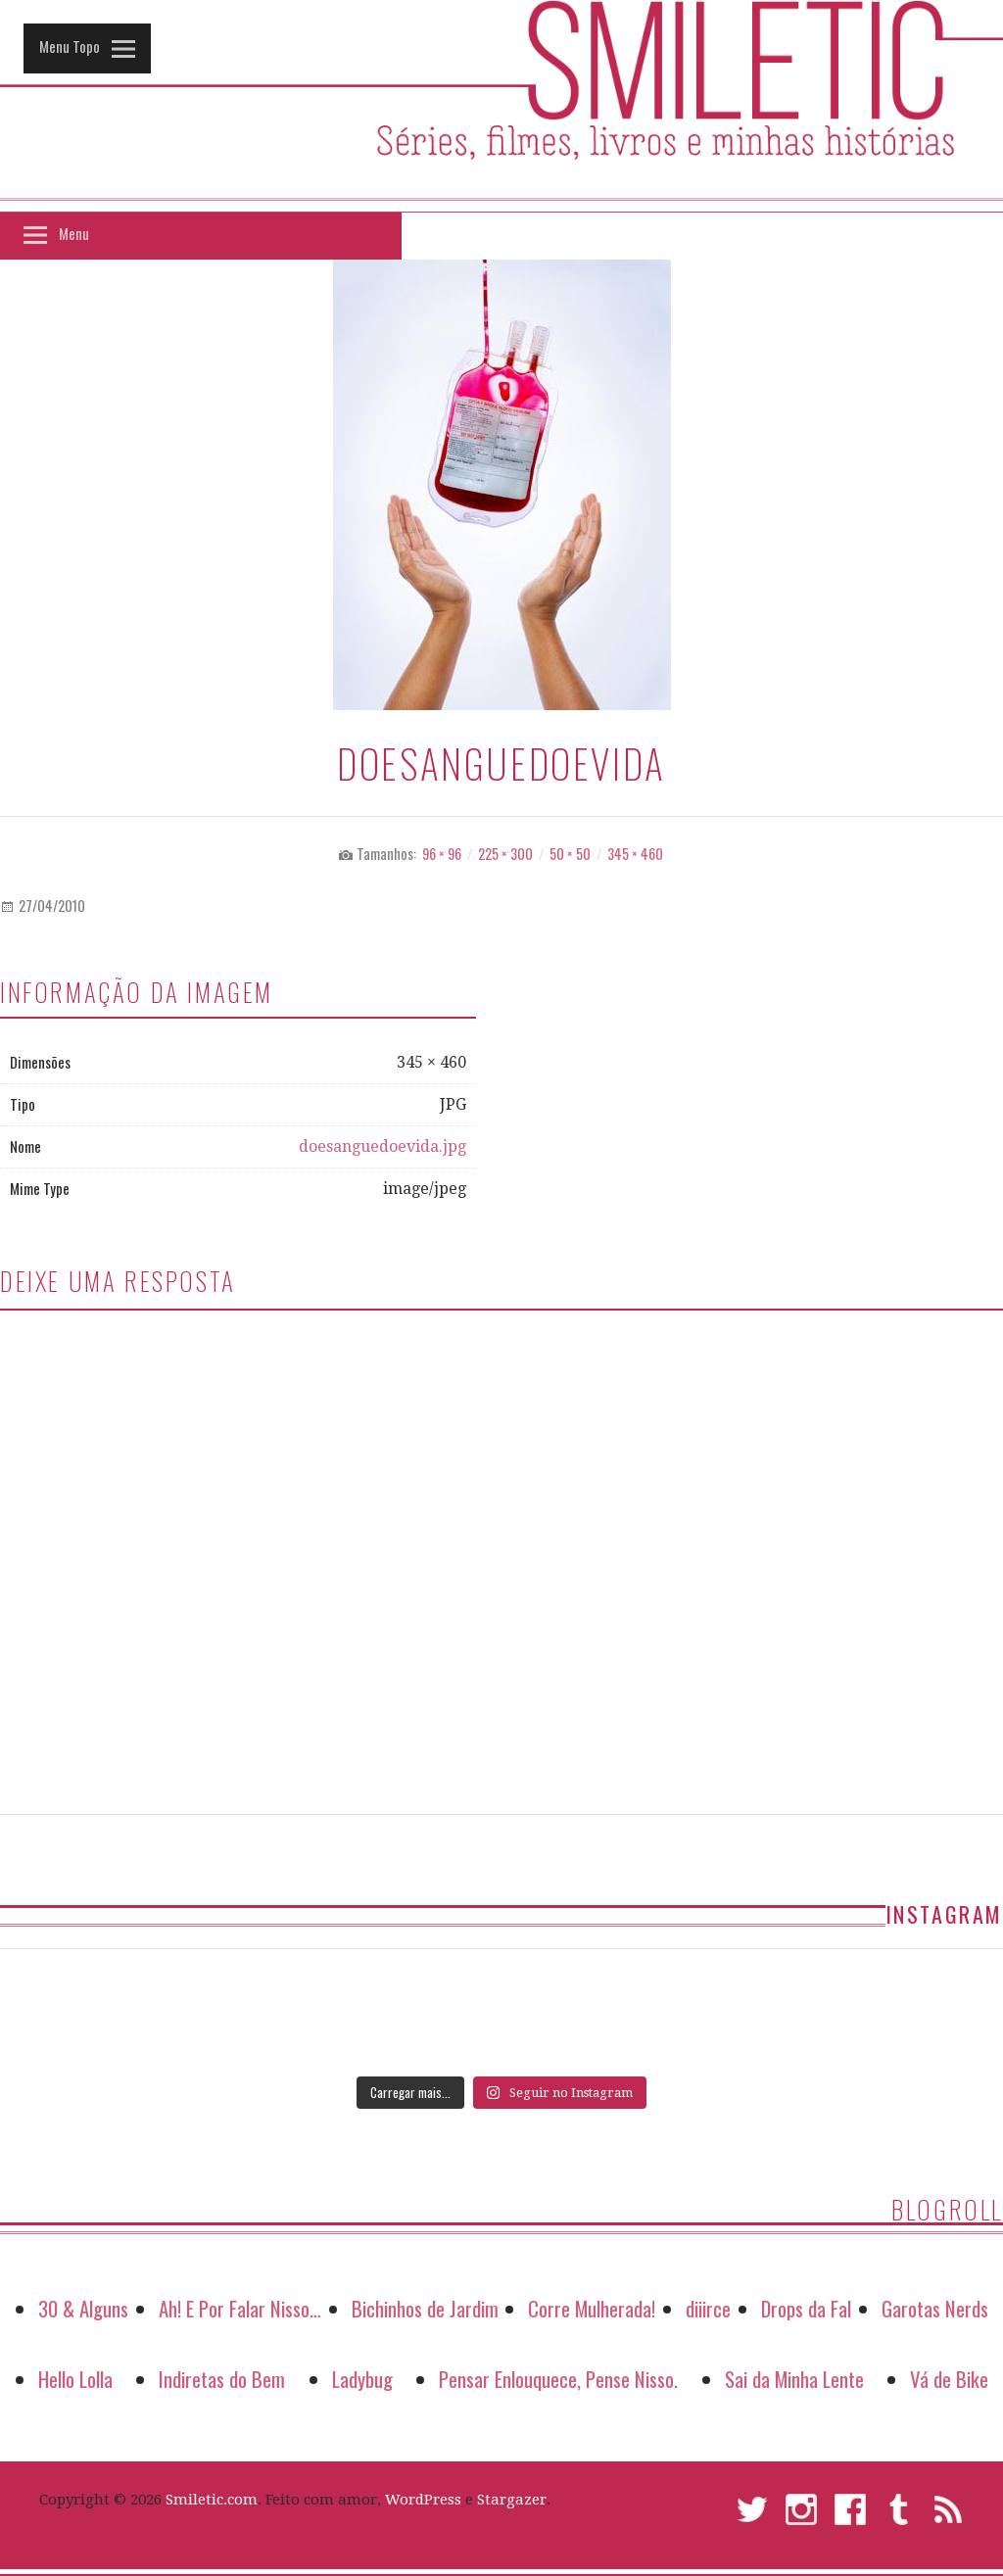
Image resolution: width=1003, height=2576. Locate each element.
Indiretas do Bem (222, 2378)
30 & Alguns (83, 2308)
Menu (74, 233)
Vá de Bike (949, 2378)
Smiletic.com (212, 2499)
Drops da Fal (806, 2308)
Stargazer (512, 2499)
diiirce (708, 2308)
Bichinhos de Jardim (425, 2308)
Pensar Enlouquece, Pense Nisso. (558, 2378)
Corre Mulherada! (591, 2308)
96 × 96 (441, 853)
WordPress (423, 2499)
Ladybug (362, 2378)
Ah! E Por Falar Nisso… (240, 2308)
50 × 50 (570, 853)
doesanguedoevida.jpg (382, 1146)
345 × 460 (635, 853)
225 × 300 (505, 853)
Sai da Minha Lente (794, 2378)
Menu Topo (69, 46)
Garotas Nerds (935, 2308)
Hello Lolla (75, 2378)
